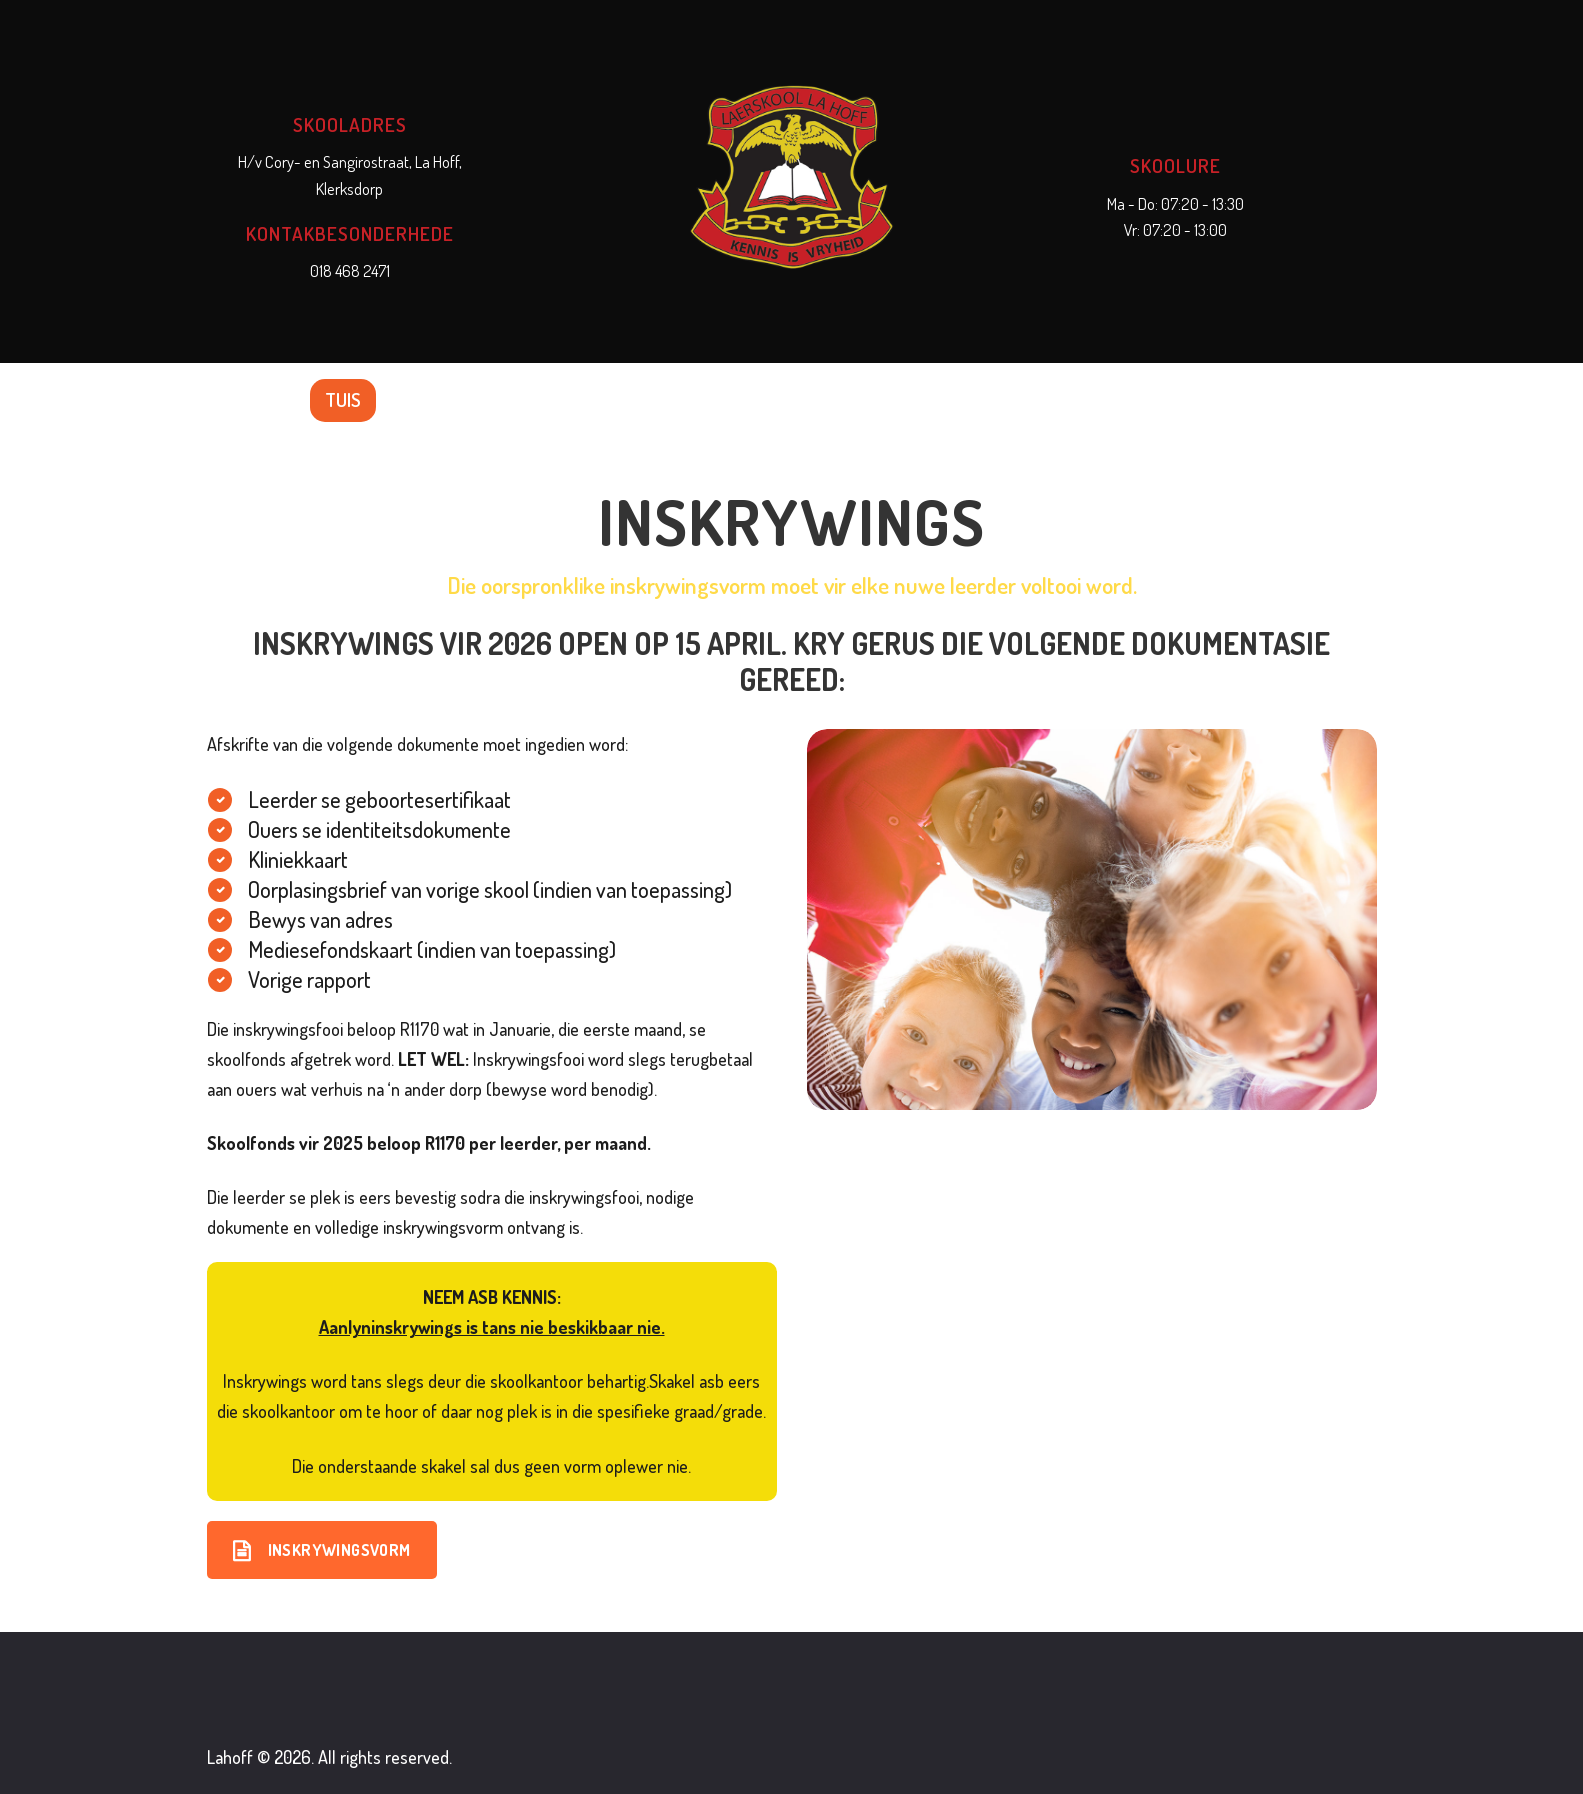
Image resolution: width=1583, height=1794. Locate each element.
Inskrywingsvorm (322, 1550)
